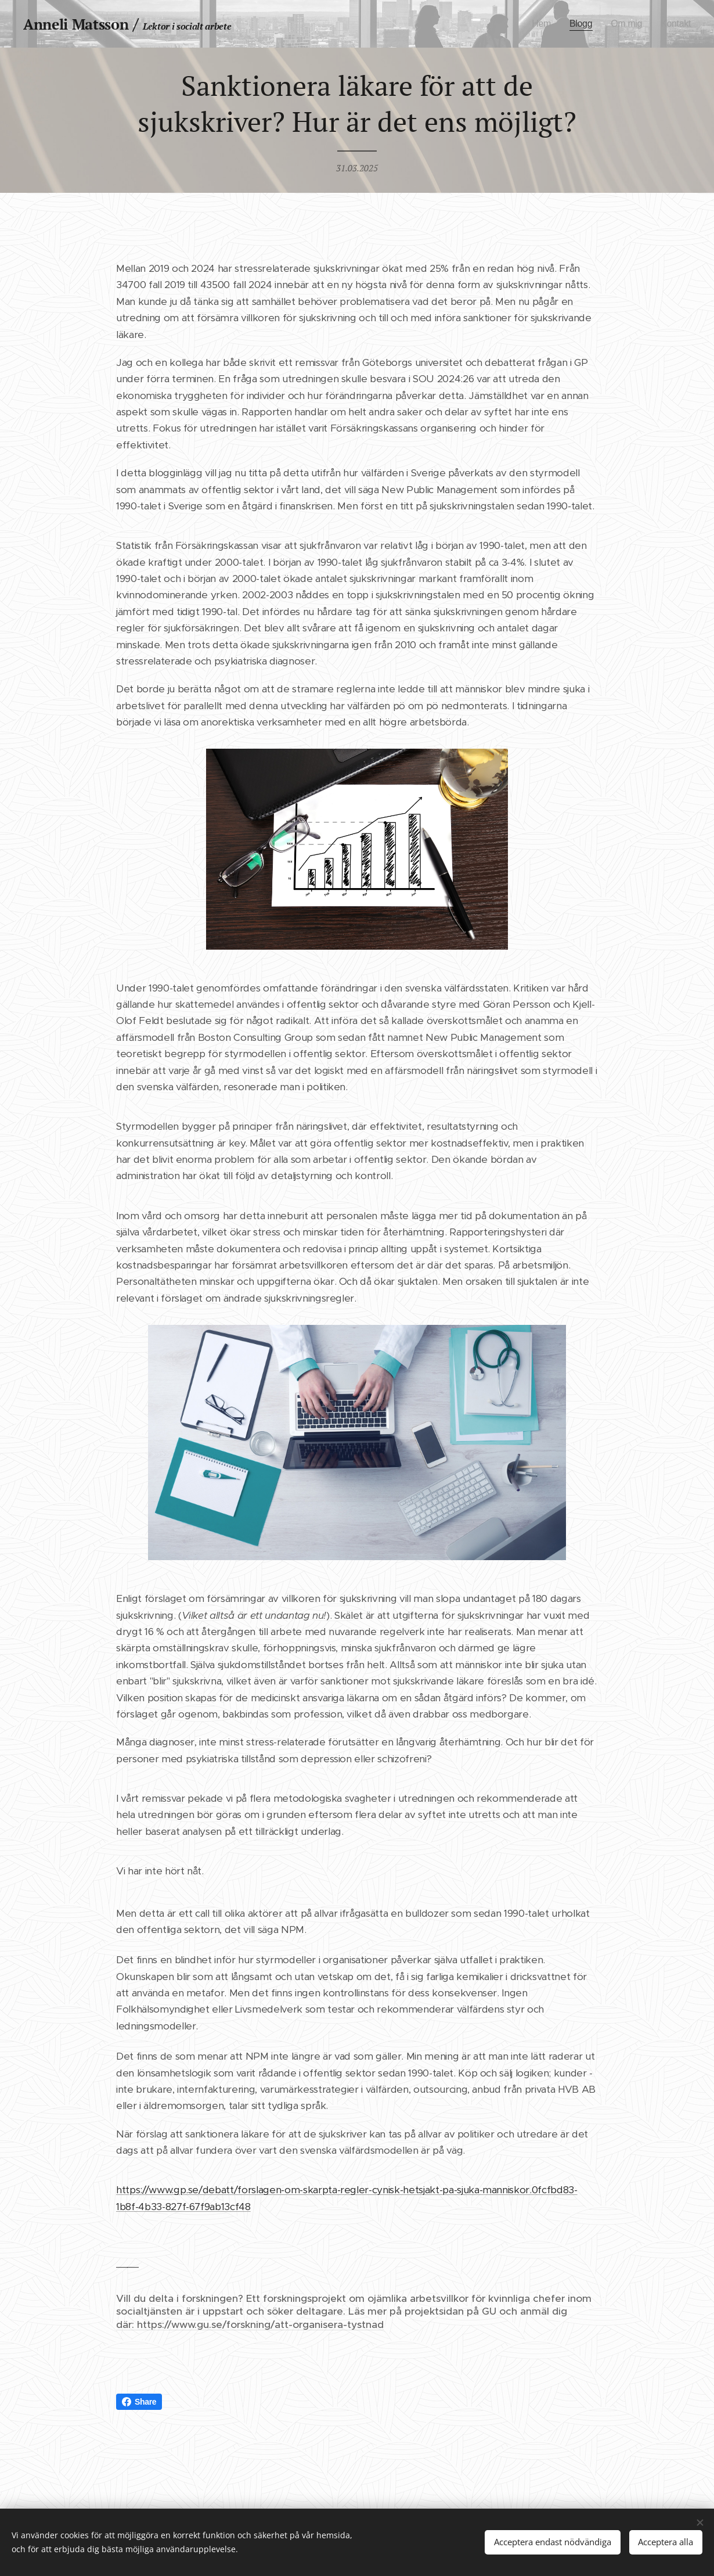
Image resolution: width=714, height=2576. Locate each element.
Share (139, 2401)
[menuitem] (538, 23)
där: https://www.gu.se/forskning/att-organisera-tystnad (250, 2324)
